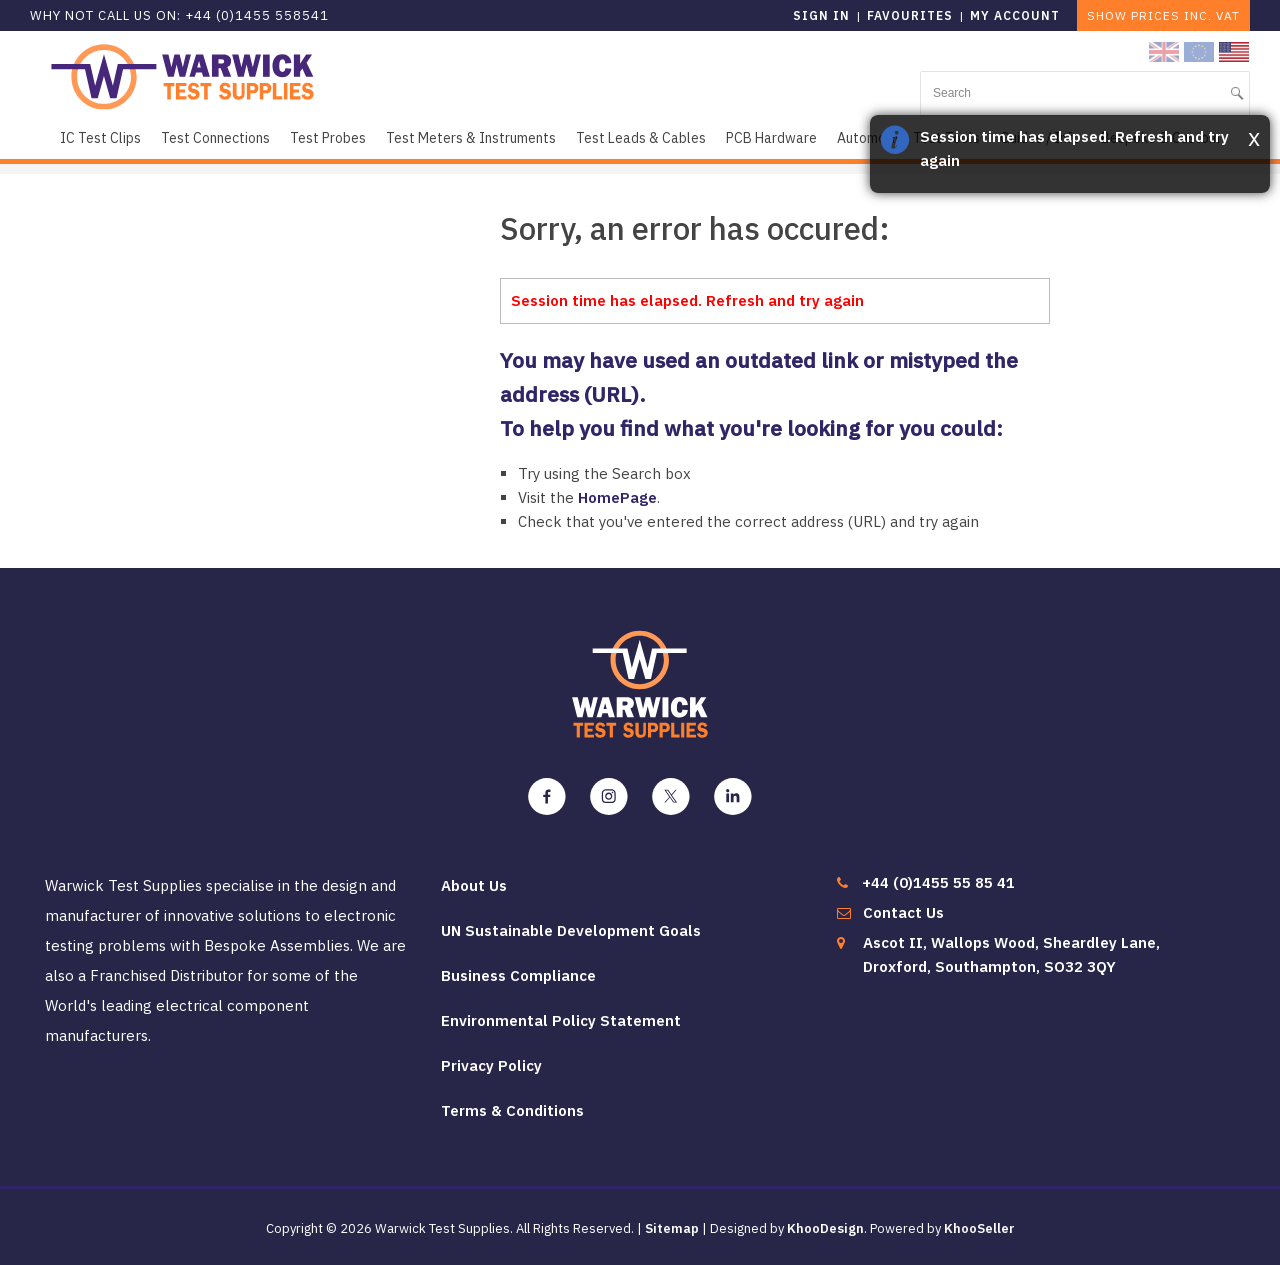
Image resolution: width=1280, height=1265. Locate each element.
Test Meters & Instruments (471, 138)
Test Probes (328, 138)
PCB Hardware (771, 138)
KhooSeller (979, 1228)
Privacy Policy (491, 1065)
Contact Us (903, 912)
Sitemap (672, 1228)
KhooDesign (825, 1228)
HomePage (617, 497)
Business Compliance (518, 975)
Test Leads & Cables (641, 138)
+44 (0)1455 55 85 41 (938, 882)
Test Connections (215, 138)
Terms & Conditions (512, 1110)
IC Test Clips (100, 138)
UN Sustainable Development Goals (571, 930)
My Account (1015, 15)
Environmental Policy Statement (561, 1020)
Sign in (821, 15)
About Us (474, 885)
